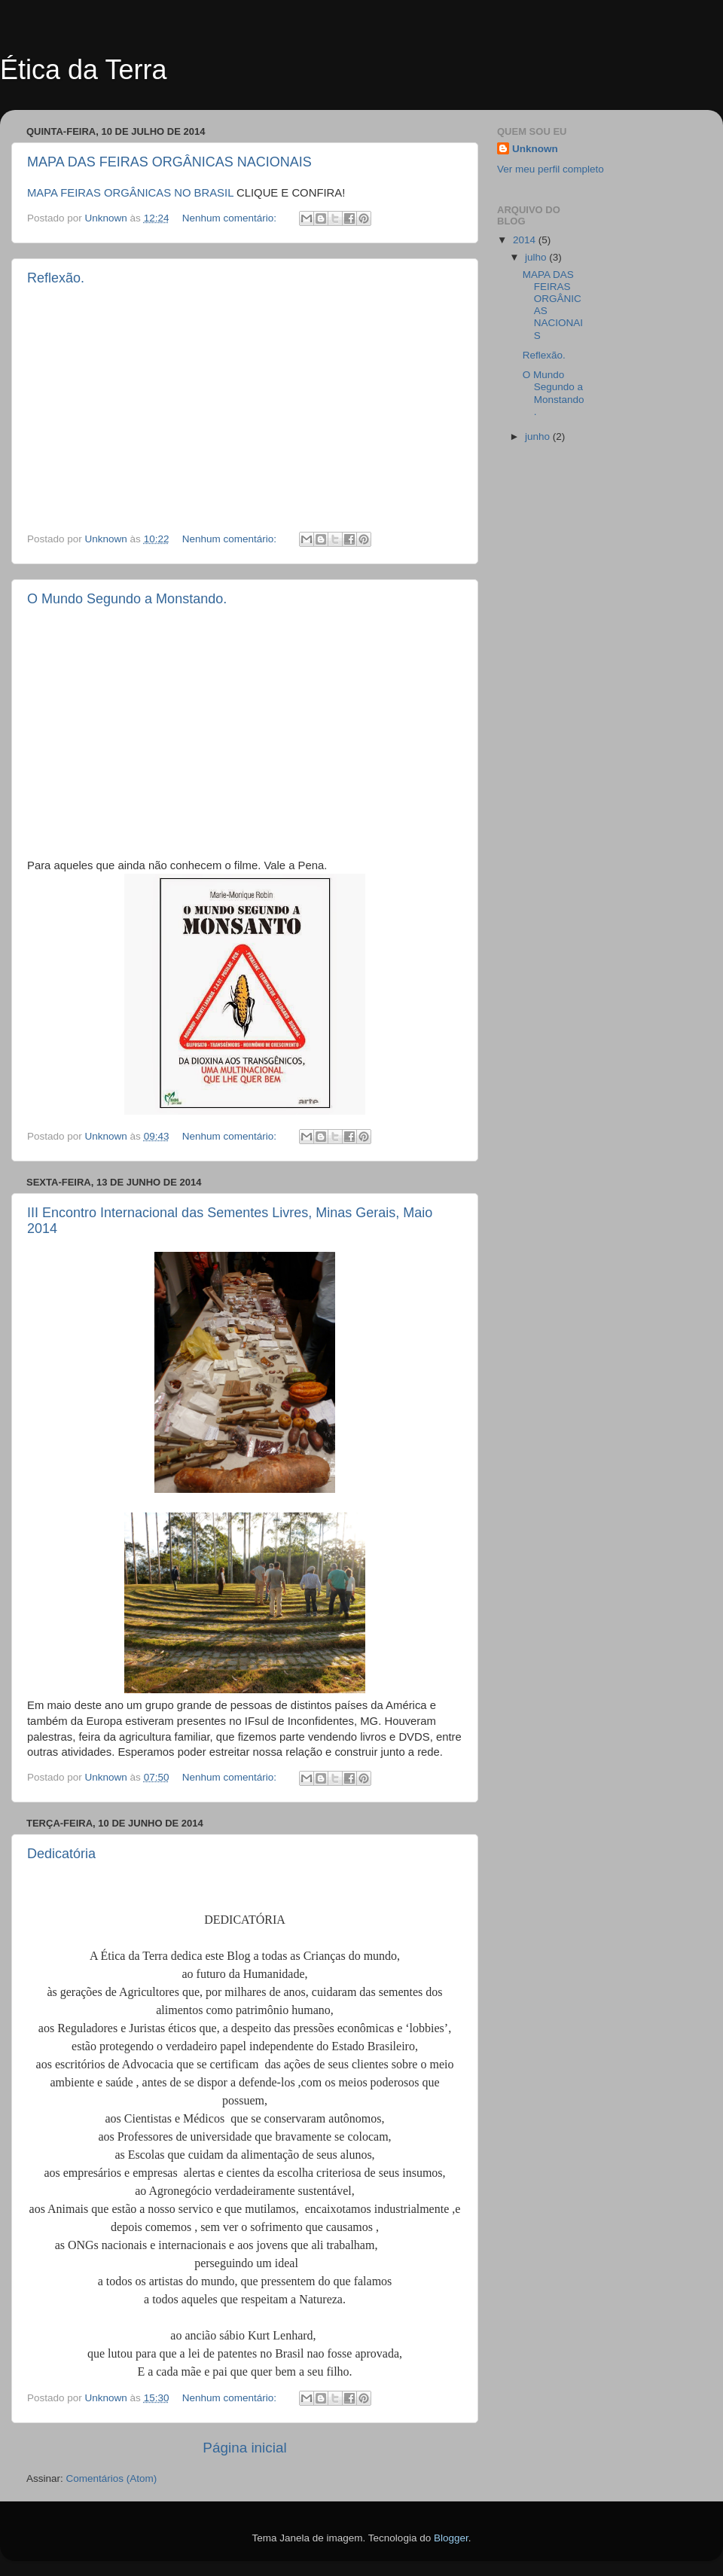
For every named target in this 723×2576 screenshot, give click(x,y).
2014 (525, 240)
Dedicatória (61, 1853)
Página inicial (244, 2447)
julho (537, 257)
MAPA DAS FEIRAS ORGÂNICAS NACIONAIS (169, 161)
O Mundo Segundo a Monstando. (127, 598)
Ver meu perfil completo (550, 169)
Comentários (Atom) (111, 2478)
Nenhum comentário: (230, 218)
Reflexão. (55, 277)
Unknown (535, 148)
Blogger (451, 2538)
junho (539, 436)
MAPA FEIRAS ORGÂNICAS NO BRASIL (130, 193)
